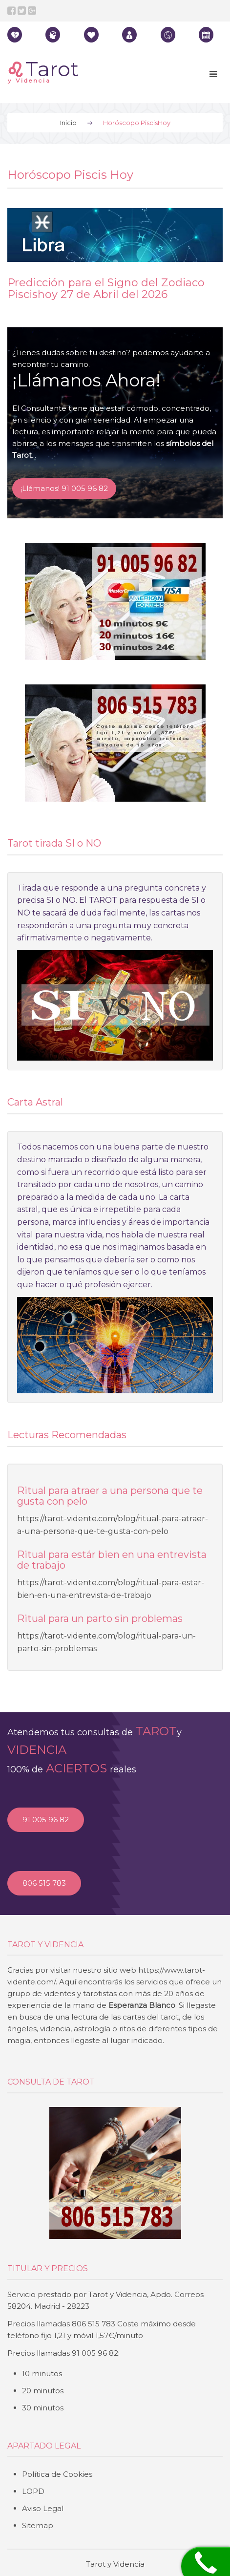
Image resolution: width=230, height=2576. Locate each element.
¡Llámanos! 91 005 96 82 (64, 488)
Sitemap (37, 2525)
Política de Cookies (57, 2474)
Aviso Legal (42, 2508)
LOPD (33, 2491)
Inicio (68, 123)
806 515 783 (44, 1883)
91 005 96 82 (45, 1819)
